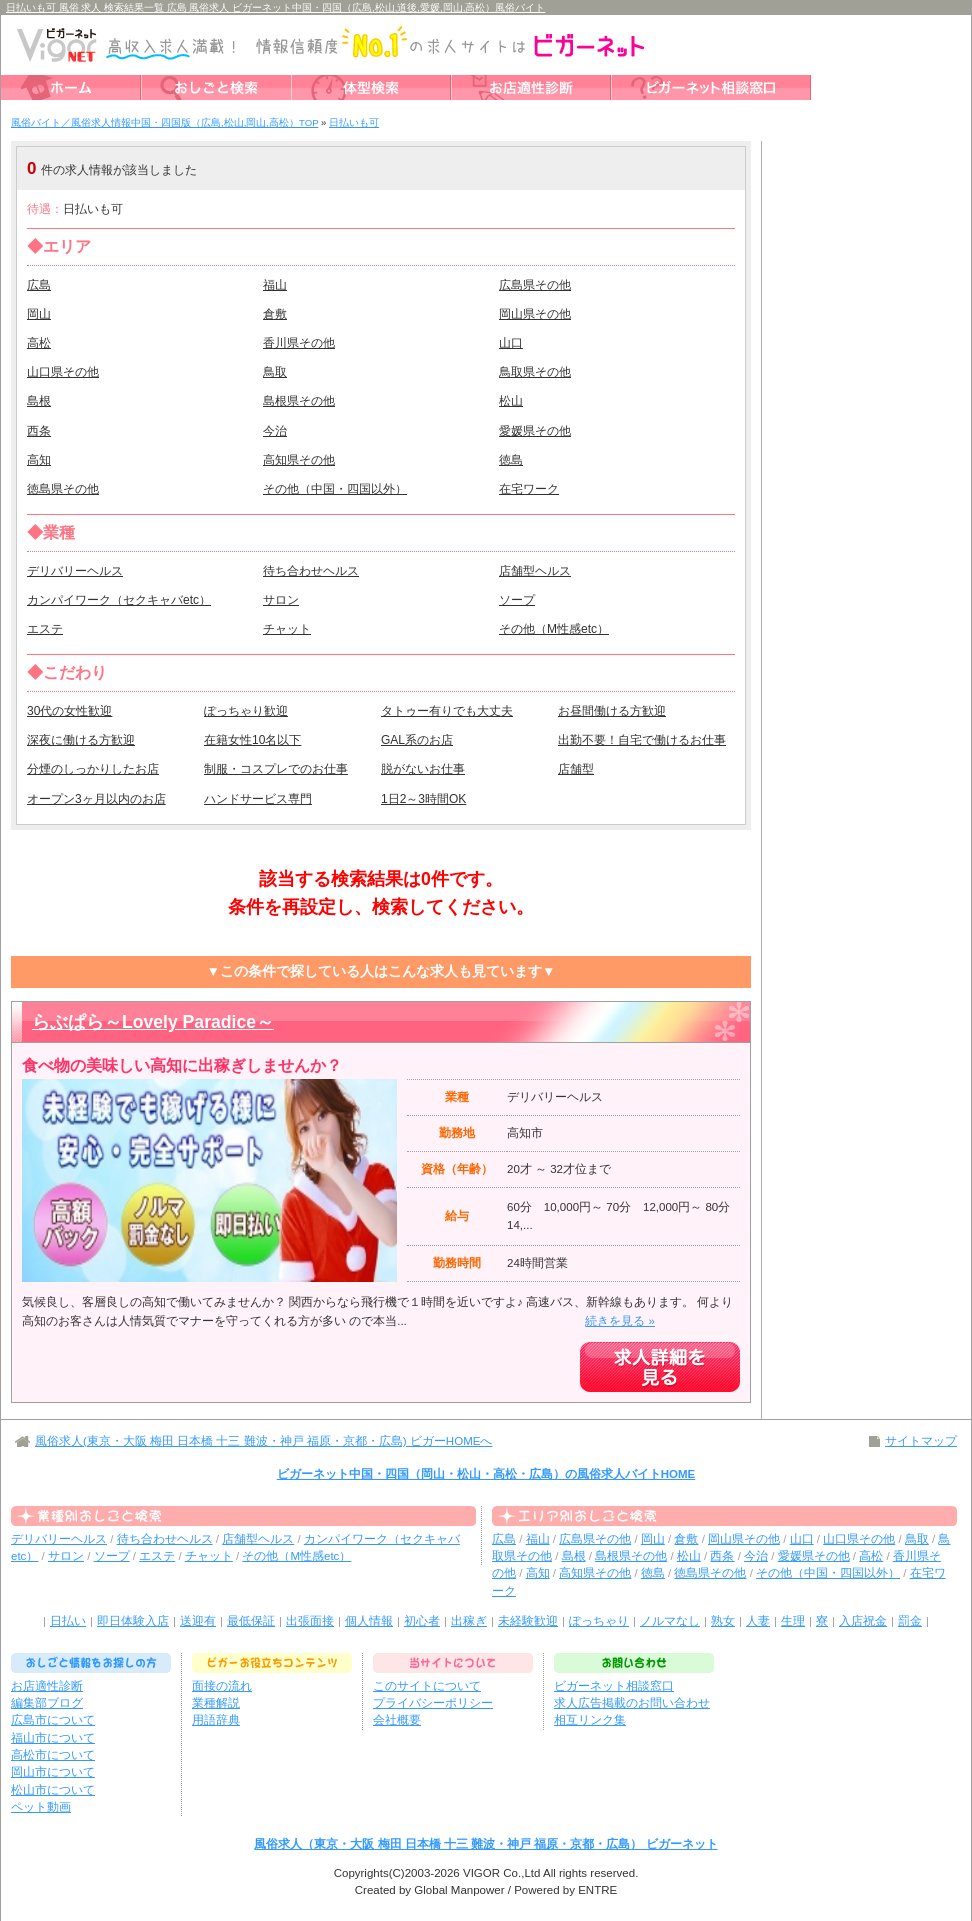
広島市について (53, 1720)
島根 (39, 401)
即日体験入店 (133, 1621)
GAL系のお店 (417, 740)
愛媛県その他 (535, 431)
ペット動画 (41, 1807)
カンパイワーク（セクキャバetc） (119, 600)
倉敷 (275, 314)
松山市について (53, 1790)
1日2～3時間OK (423, 799)
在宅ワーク (529, 489)
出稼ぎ (469, 1621)
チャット (287, 629)
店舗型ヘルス (535, 571)
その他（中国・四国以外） (335, 489)
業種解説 (216, 1703)
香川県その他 (299, 343)
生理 (793, 1621)
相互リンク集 (590, 1720)
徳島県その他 (63, 489)
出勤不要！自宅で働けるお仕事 (642, 740)
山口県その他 (63, 372)
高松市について (53, 1755)
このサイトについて (427, 1686)
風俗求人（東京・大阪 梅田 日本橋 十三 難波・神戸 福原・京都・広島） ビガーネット (485, 1844)
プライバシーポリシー (433, 1703)
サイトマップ (921, 1441)
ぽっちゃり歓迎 (246, 711)
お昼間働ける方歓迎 (612, 711)
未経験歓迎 (528, 1621)
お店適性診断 (47, 1686)
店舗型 (576, 769)
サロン (281, 600)
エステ (45, 629)
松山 (511, 401)
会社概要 (397, 1720)
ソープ (517, 600)
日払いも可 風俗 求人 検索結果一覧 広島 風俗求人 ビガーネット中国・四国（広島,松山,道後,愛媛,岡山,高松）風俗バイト (275, 7)
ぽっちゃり (599, 1621)
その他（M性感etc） (554, 629)
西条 (39, 431)
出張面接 (310, 1621)
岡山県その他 (535, 314)
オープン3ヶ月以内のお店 (96, 799)
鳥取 (275, 372)
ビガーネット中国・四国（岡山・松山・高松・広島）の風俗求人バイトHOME (486, 1474)
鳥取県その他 (535, 372)
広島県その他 (535, 285)
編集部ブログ (47, 1703)
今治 (275, 431)
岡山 (39, 314)
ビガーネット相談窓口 (614, 1686)
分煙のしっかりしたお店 (93, 769)
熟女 (723, 1621)
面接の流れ (222, 1686)
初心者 (422, 1621)
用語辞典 (216, 1720)
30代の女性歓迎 (69, 711)
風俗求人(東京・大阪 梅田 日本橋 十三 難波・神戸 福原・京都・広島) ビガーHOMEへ (263, 1441)
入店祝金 (863, 1621)
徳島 (511, 460)
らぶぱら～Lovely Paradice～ (153, 1022)
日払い (68, 1621)
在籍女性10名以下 (252, 740)
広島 (39, 285)
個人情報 (369, 1621)
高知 (39, 460)
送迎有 (198, 1621)
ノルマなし (670, 1621)
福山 (275, 285)
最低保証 (251, 1621)
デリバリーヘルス (75, 571)
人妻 (758, 1621)
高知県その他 (299, 460)
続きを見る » (620, 1321)
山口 (511, 343)
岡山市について (53, 1772)
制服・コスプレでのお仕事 (276, 769)
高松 (39, 343)
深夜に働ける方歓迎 (81, 740)
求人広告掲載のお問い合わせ (632, 1703)
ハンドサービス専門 (258, 799)
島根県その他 (299, 401)
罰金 (910, 1621)
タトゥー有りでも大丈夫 (447, 711)
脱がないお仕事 (423, 769)
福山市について (53, 1738)
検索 (621, 168)
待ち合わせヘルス (311, 571)
